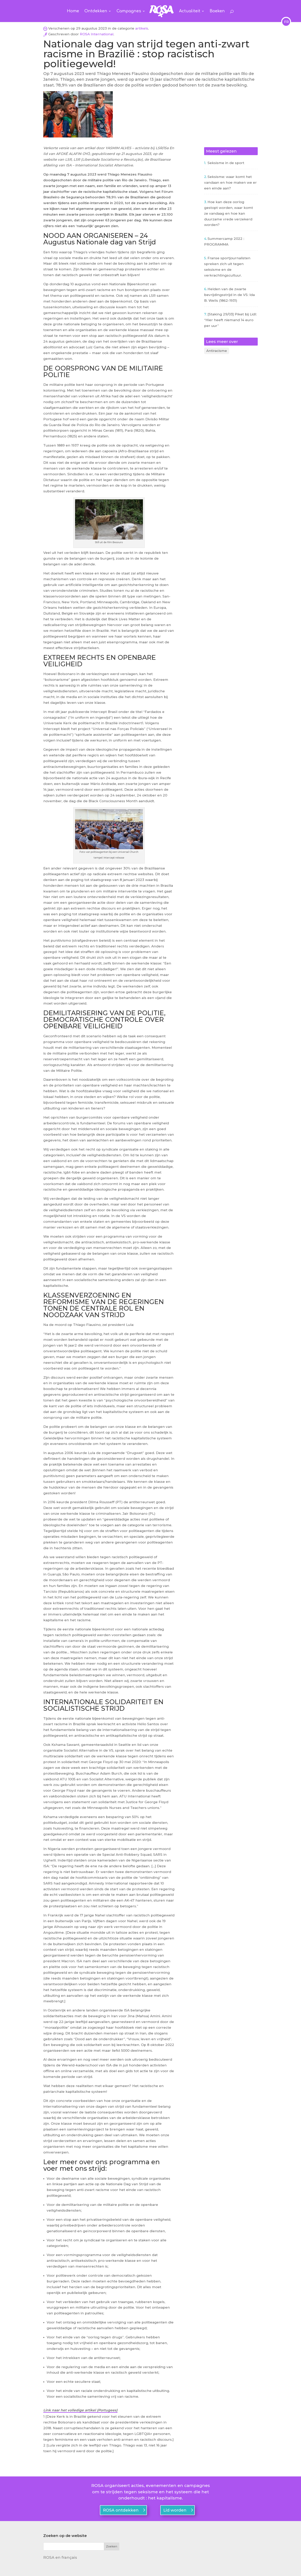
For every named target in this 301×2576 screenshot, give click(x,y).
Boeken (216, 11)
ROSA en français (60, 2557)
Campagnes (129, 11)
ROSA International (96, 34)
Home (74, 11)
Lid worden (174, 2510)
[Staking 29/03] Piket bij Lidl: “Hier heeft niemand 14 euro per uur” (230, 320)
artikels (141, 28)
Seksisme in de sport (225, 163)
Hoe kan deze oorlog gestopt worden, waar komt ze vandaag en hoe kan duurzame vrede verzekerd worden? (228, 213)
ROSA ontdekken (121, 2510)
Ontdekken (96, 11)
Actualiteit (189, 11)
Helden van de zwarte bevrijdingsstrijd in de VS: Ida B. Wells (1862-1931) (229, 295)
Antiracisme (216, 351)
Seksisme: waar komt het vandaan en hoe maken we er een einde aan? (230, 182)
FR (286, 22)
